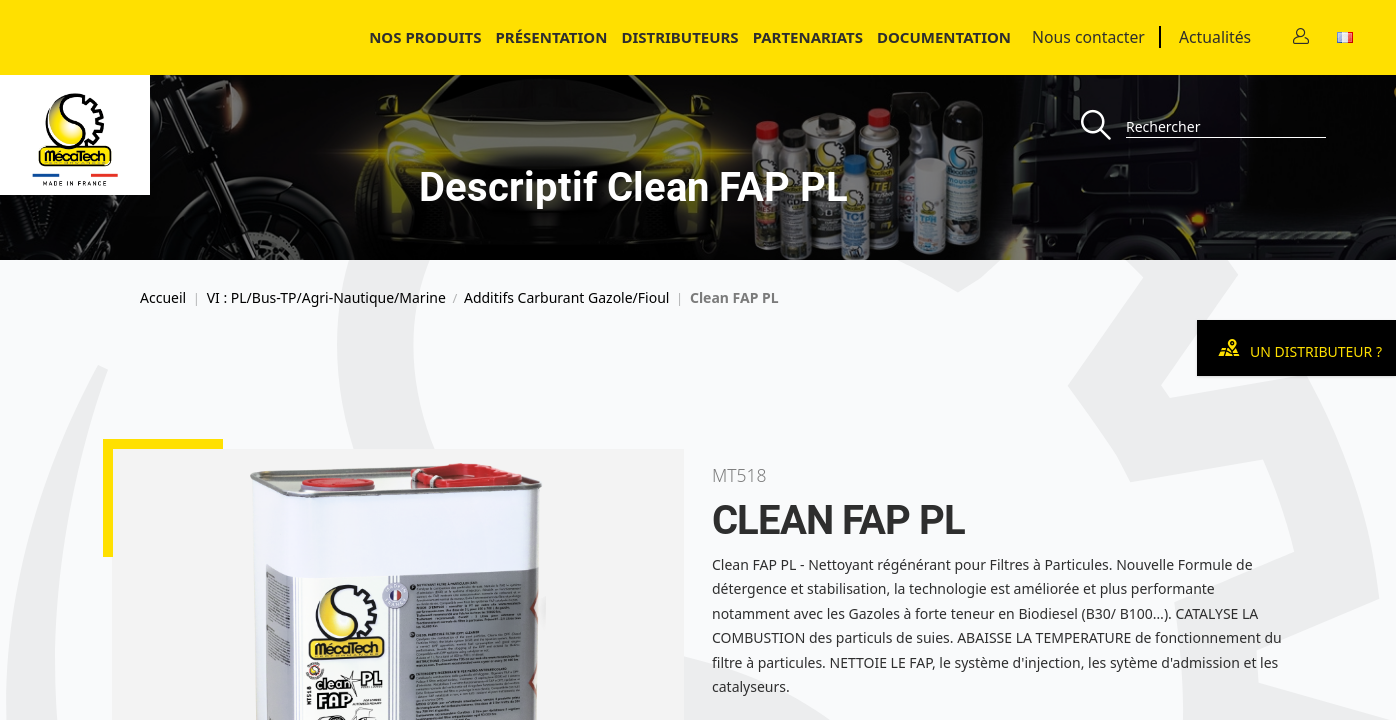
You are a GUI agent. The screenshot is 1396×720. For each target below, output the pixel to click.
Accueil (163, 298)
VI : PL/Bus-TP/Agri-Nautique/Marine (326, 298)
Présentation (552, 37)
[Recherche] (1103, 126)
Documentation (944, 37)
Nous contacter (1088, 37)
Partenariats (808, 37)
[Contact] (1301, 37)
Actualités (1215, 37)
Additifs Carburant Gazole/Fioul (566, 298)
